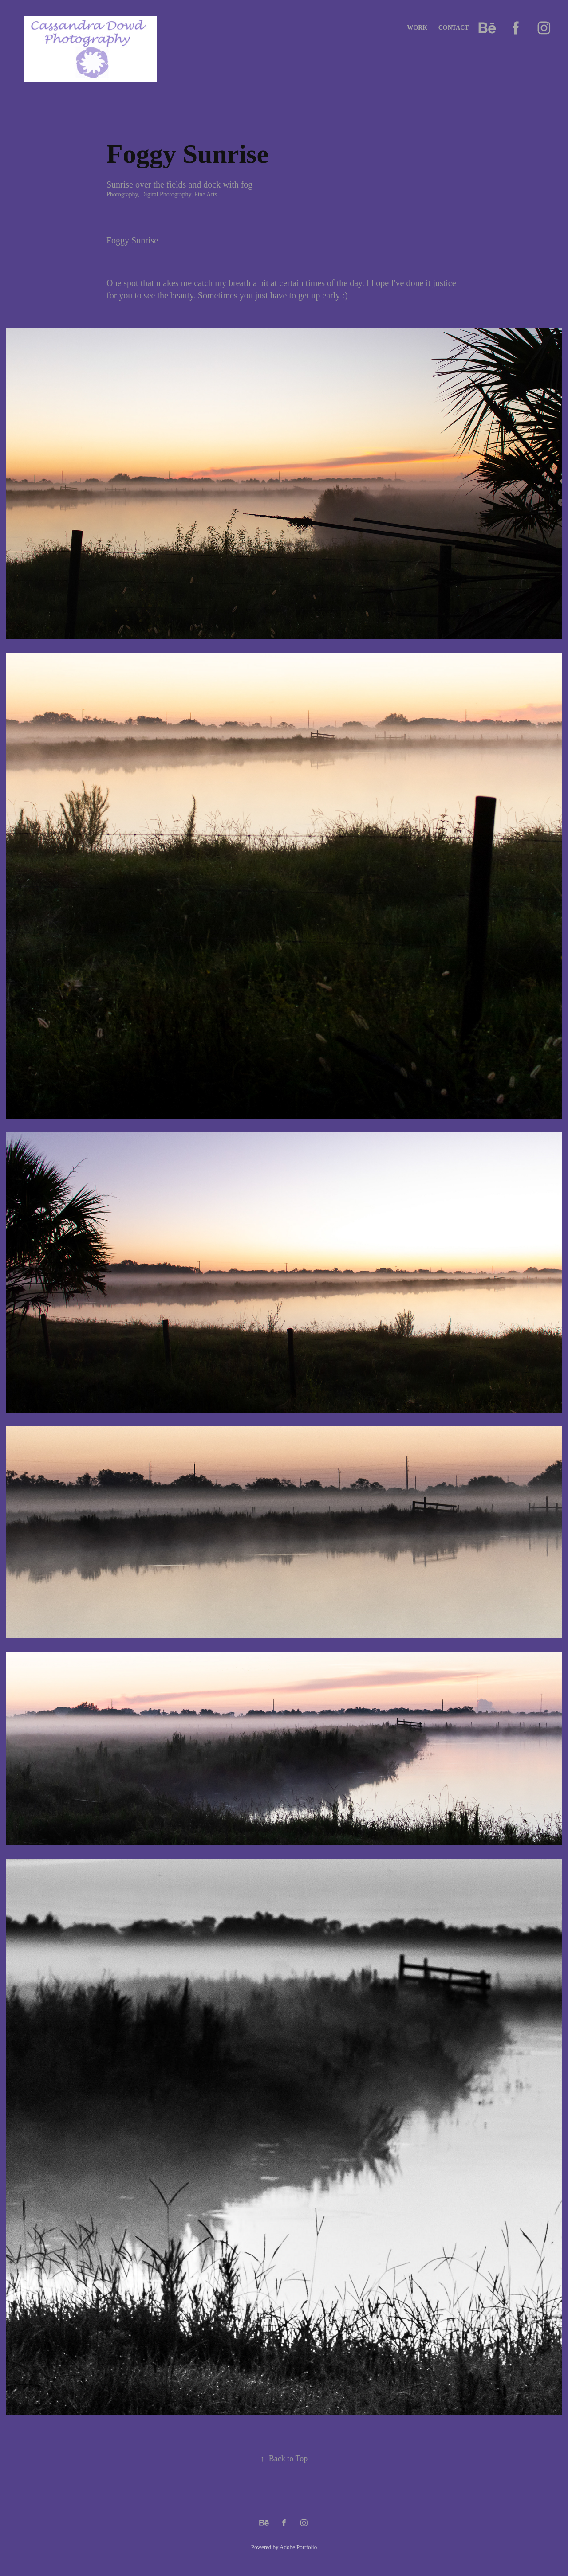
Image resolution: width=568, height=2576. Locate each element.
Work (417, 27)
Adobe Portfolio (298, 2547)
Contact (453, 27)
